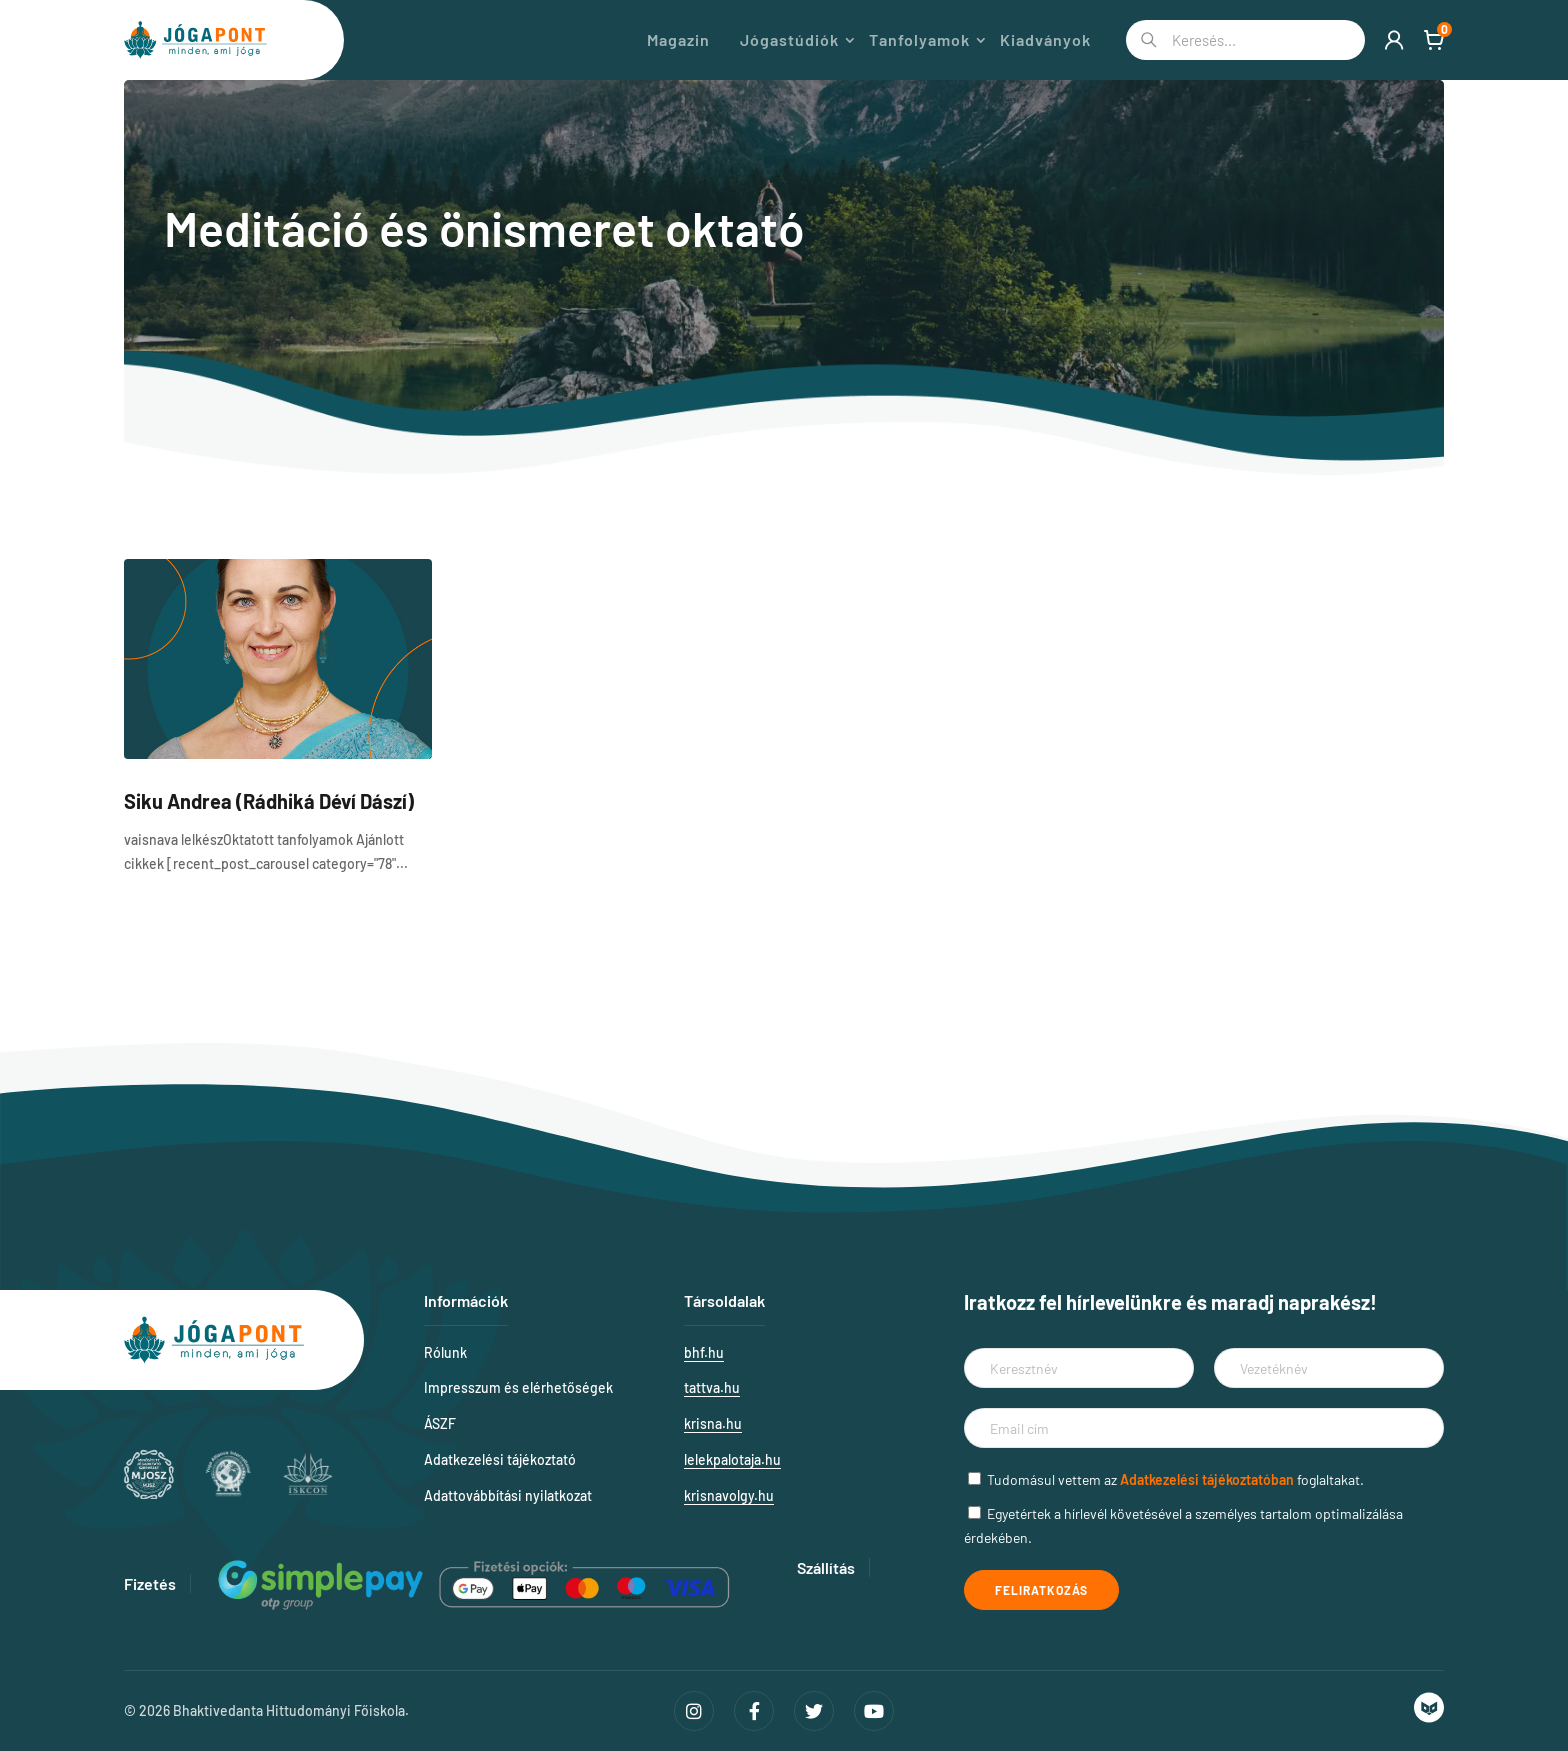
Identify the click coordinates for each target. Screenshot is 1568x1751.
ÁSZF (440, 1423)
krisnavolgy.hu (729, 1495)
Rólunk (445, 1352)
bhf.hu (704, 1352)
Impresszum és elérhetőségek (518, 1387)
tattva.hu (712, 1387)
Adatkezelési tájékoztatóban (1207, 1479)
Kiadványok (1045, 40)
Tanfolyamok (919, 40)
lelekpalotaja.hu (732, 1459)
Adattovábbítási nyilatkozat (508, 1495)
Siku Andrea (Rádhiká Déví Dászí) (269, 801)
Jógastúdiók (789, 40)
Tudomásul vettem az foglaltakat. (1175, 1479)
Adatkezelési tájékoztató (500, 1459)
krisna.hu (713, 1423)
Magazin (678, 40)
